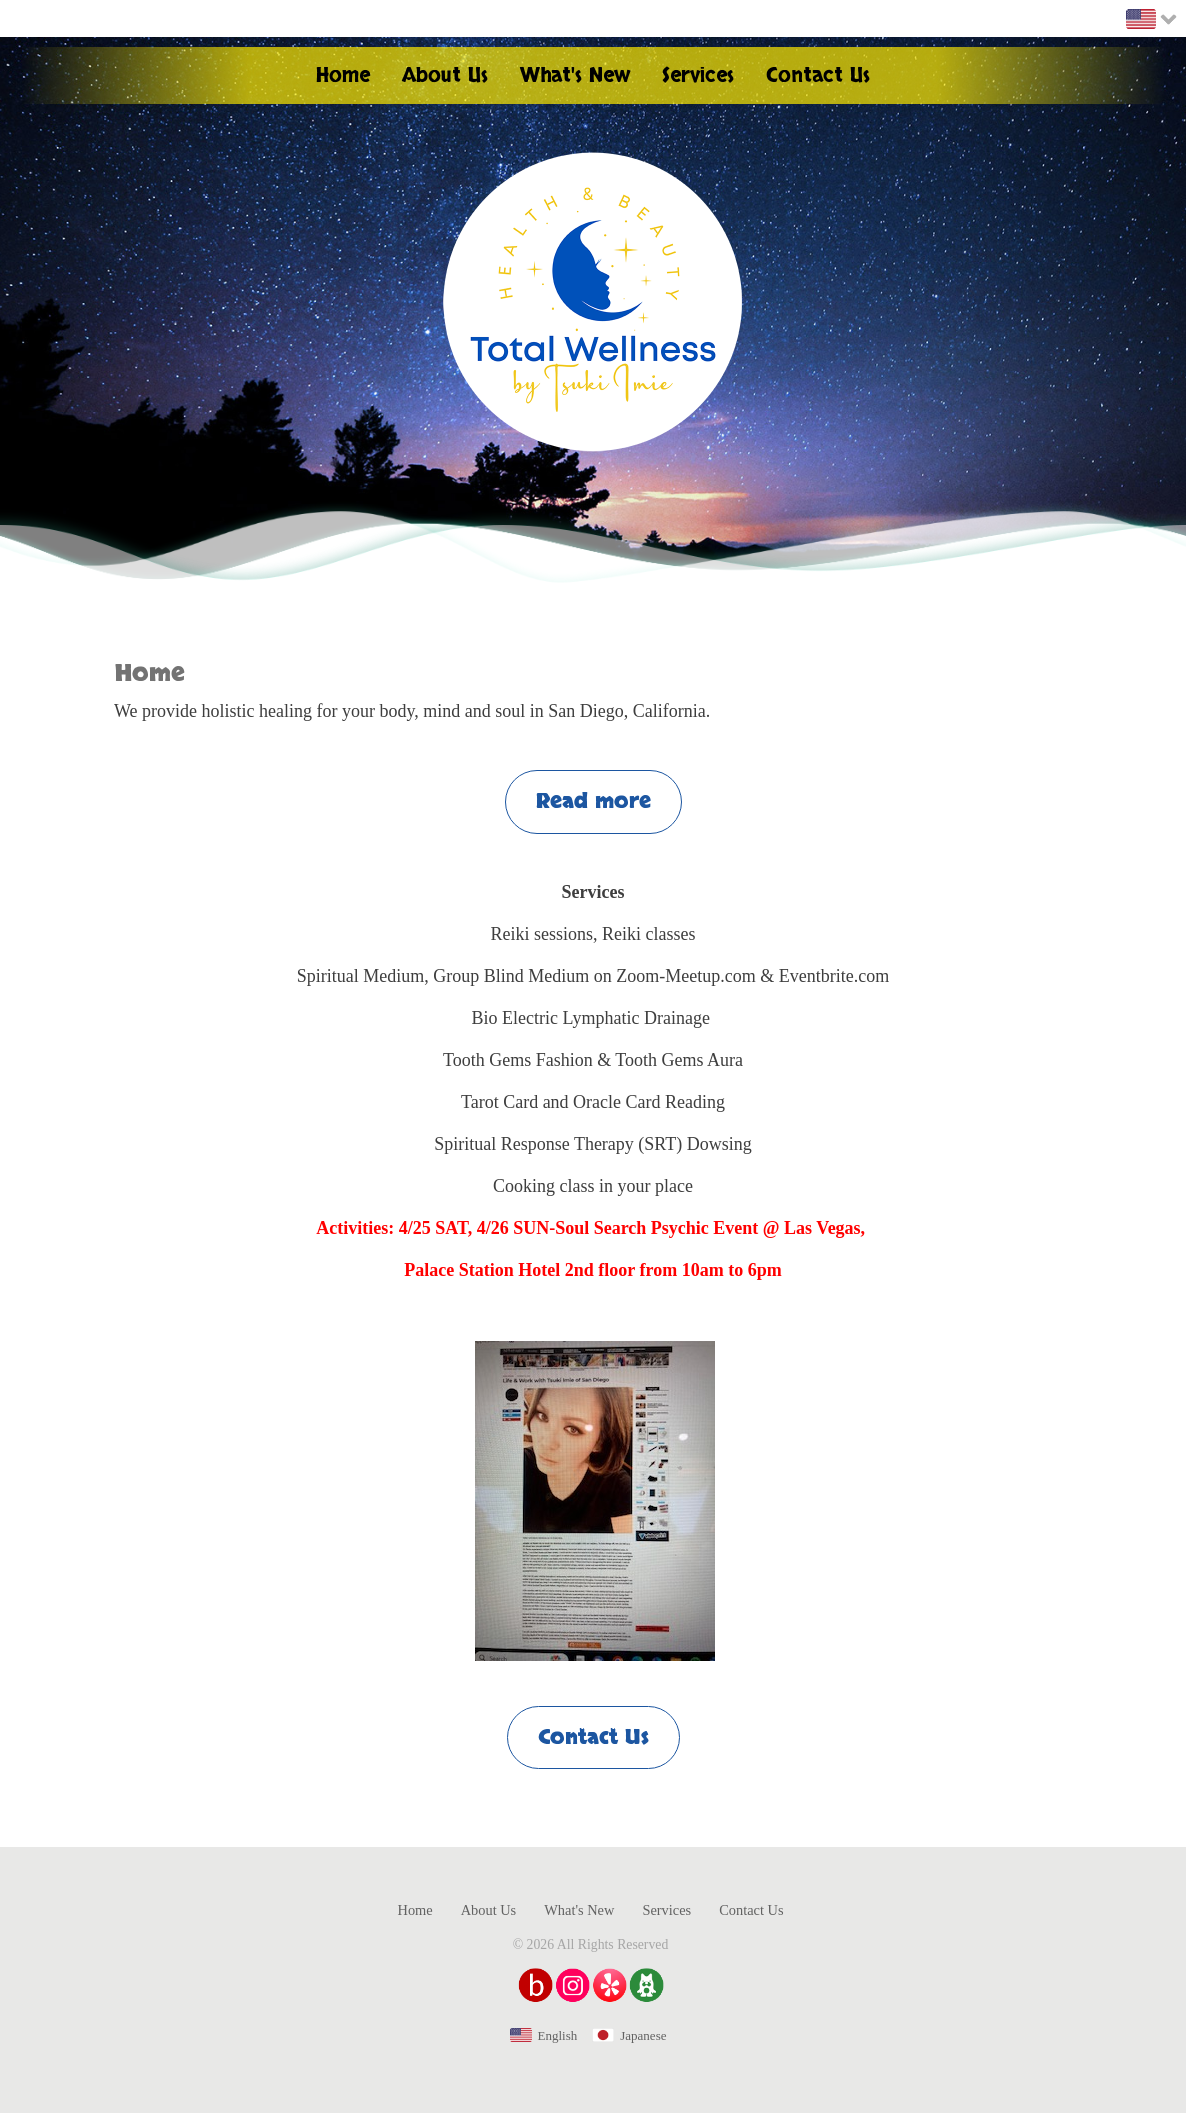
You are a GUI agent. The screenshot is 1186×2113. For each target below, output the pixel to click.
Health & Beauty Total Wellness (593, 302)
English (558, 2035)
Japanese (643, 2035)
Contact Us (593, 1737)
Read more (593, 801)
